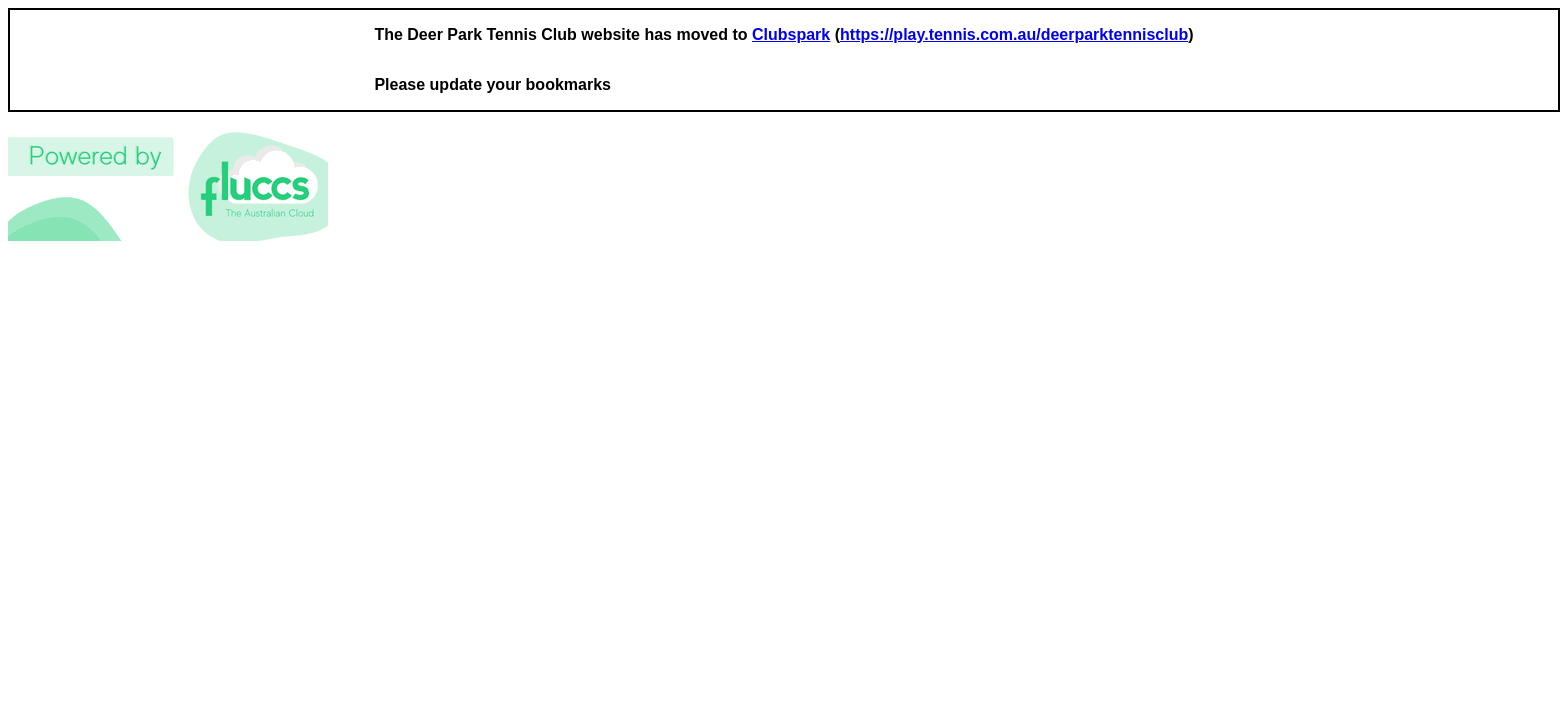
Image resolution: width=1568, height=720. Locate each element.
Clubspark (791, 34)
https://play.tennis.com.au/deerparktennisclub (1014, 34)
